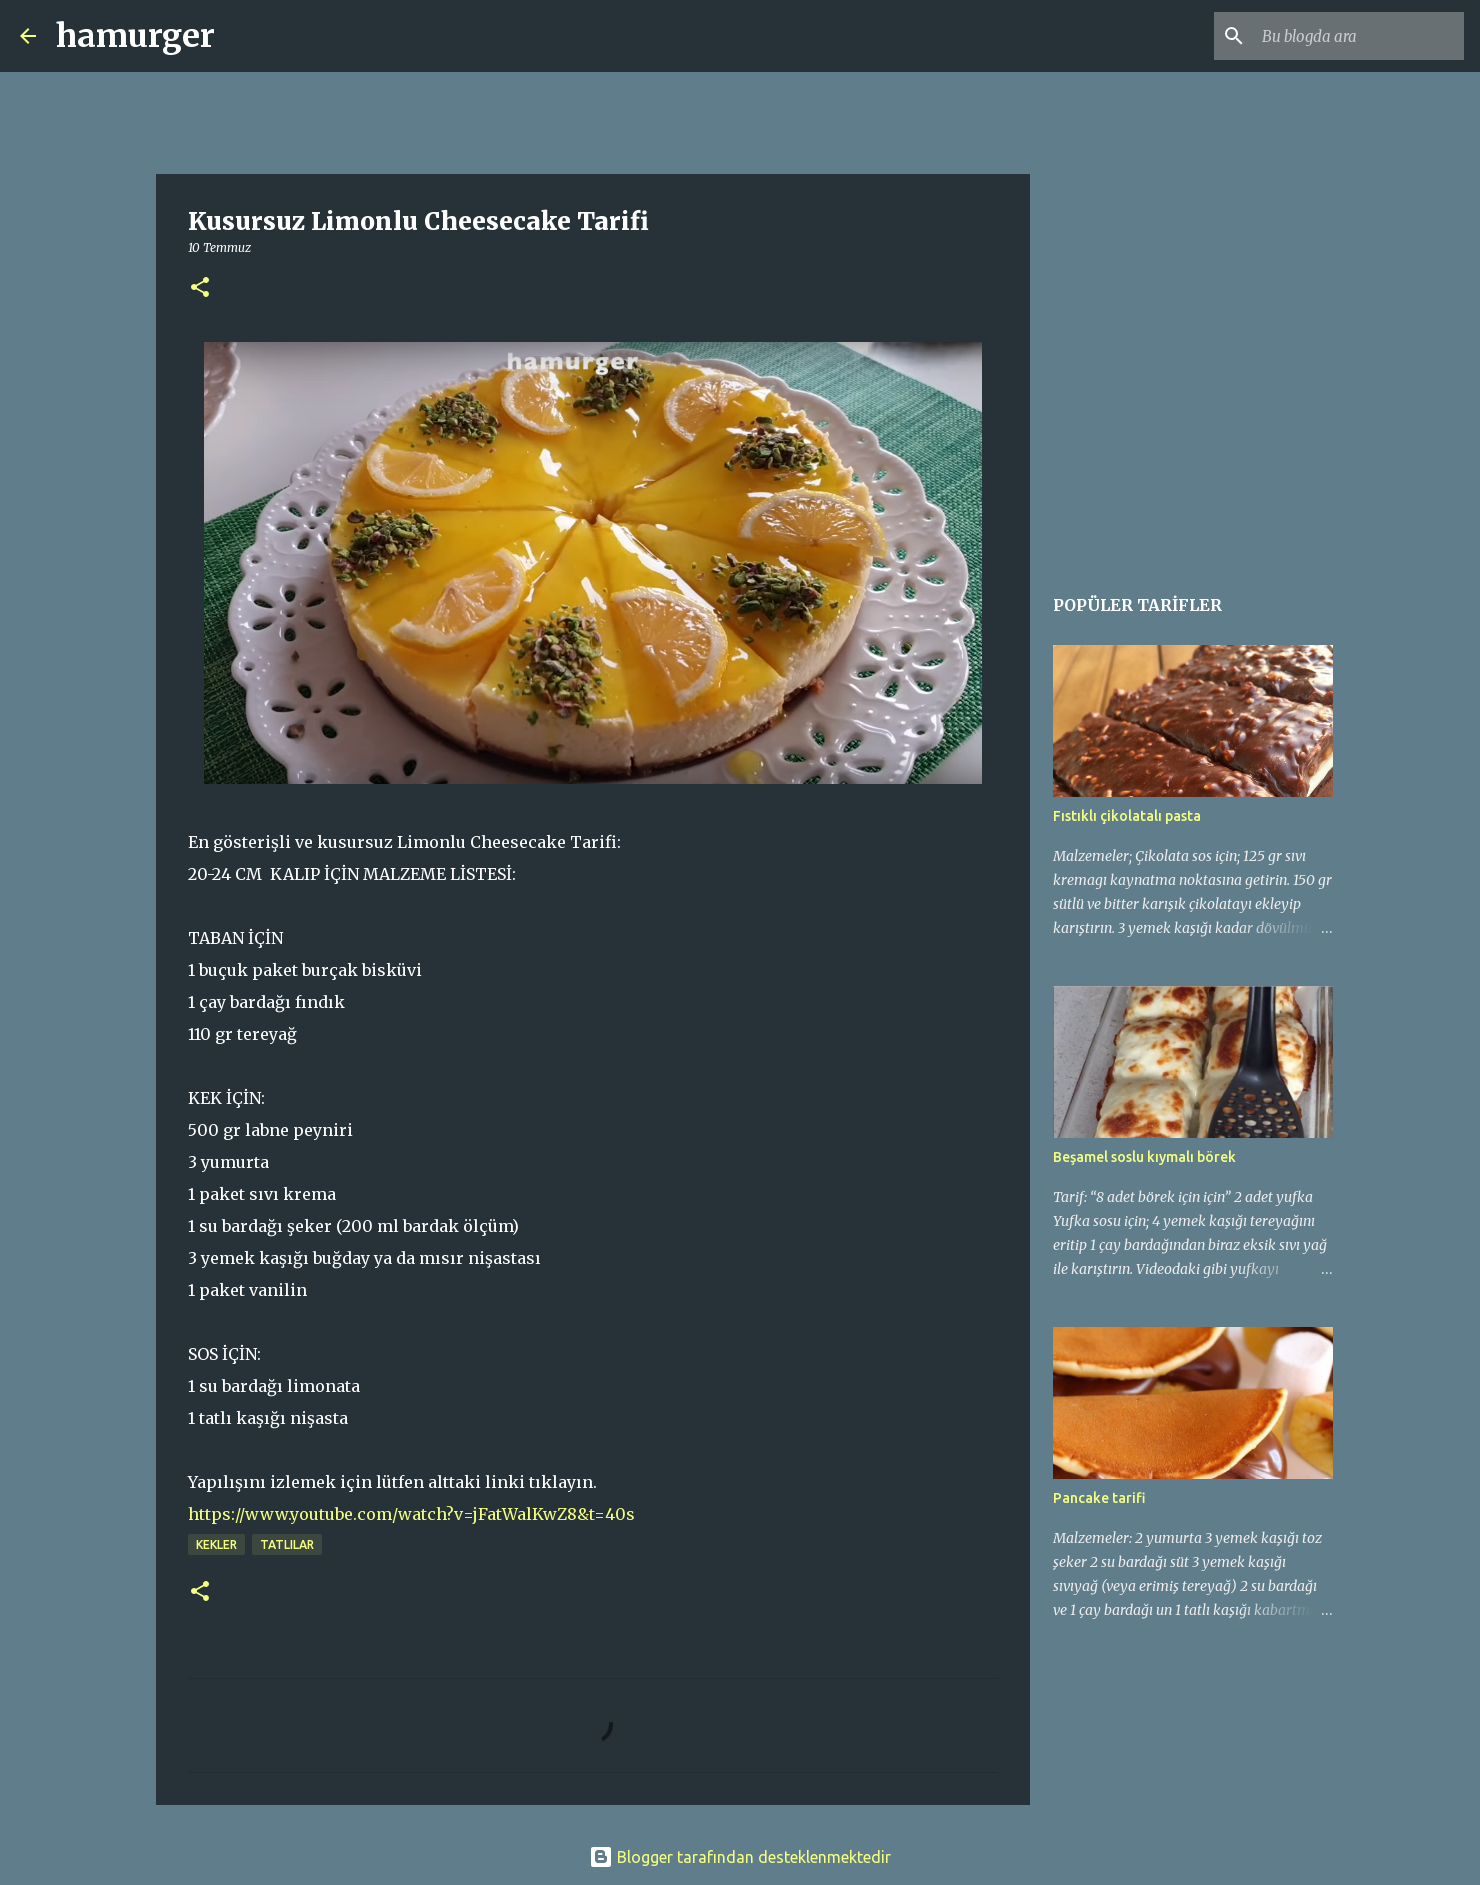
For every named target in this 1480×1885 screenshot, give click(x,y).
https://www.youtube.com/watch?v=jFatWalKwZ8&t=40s (411, 1514)
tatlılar (287, 1544)
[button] (200, 288)
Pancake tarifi (1099, 1498)
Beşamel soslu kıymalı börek (1144, 1157)
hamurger (135, 36)
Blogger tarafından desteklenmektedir (740, 1857)
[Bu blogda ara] (1359, 36)
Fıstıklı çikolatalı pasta (1127, 816)
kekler (216, 1544)
